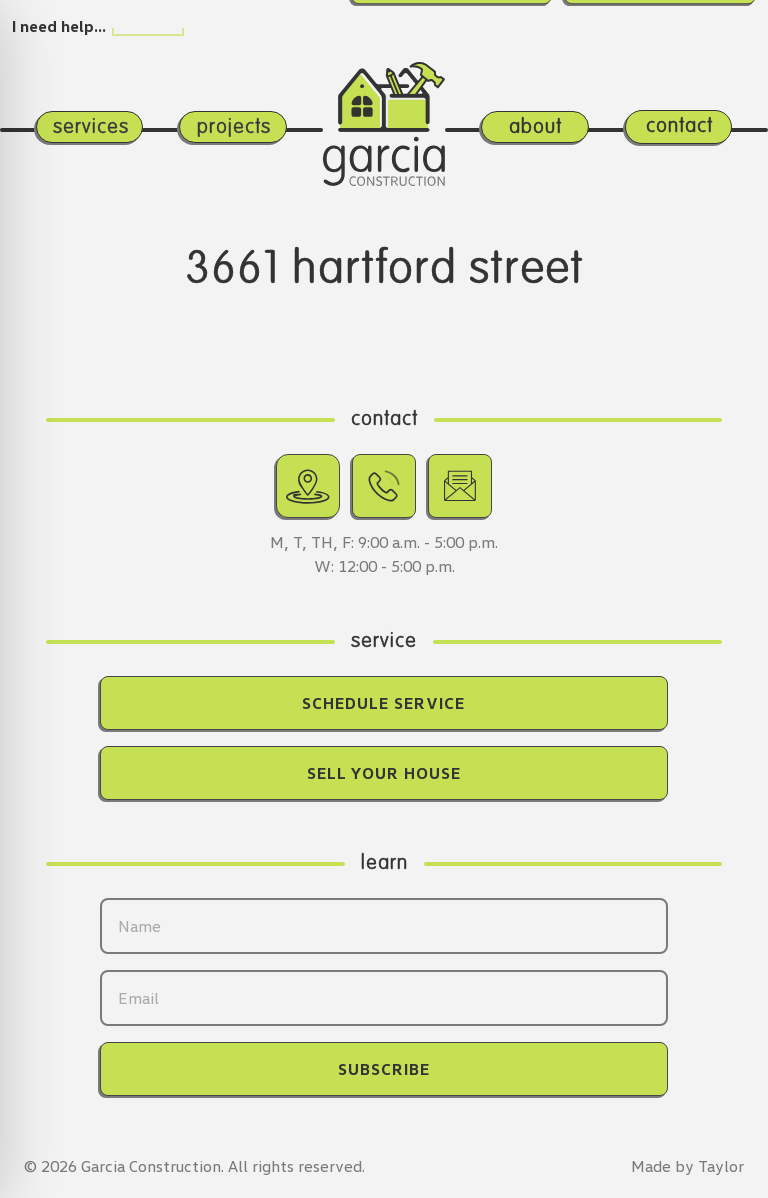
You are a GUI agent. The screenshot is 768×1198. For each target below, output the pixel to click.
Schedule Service (383, 703)
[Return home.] (384, 105)
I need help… (59, 26)
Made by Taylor (687, 1166)
